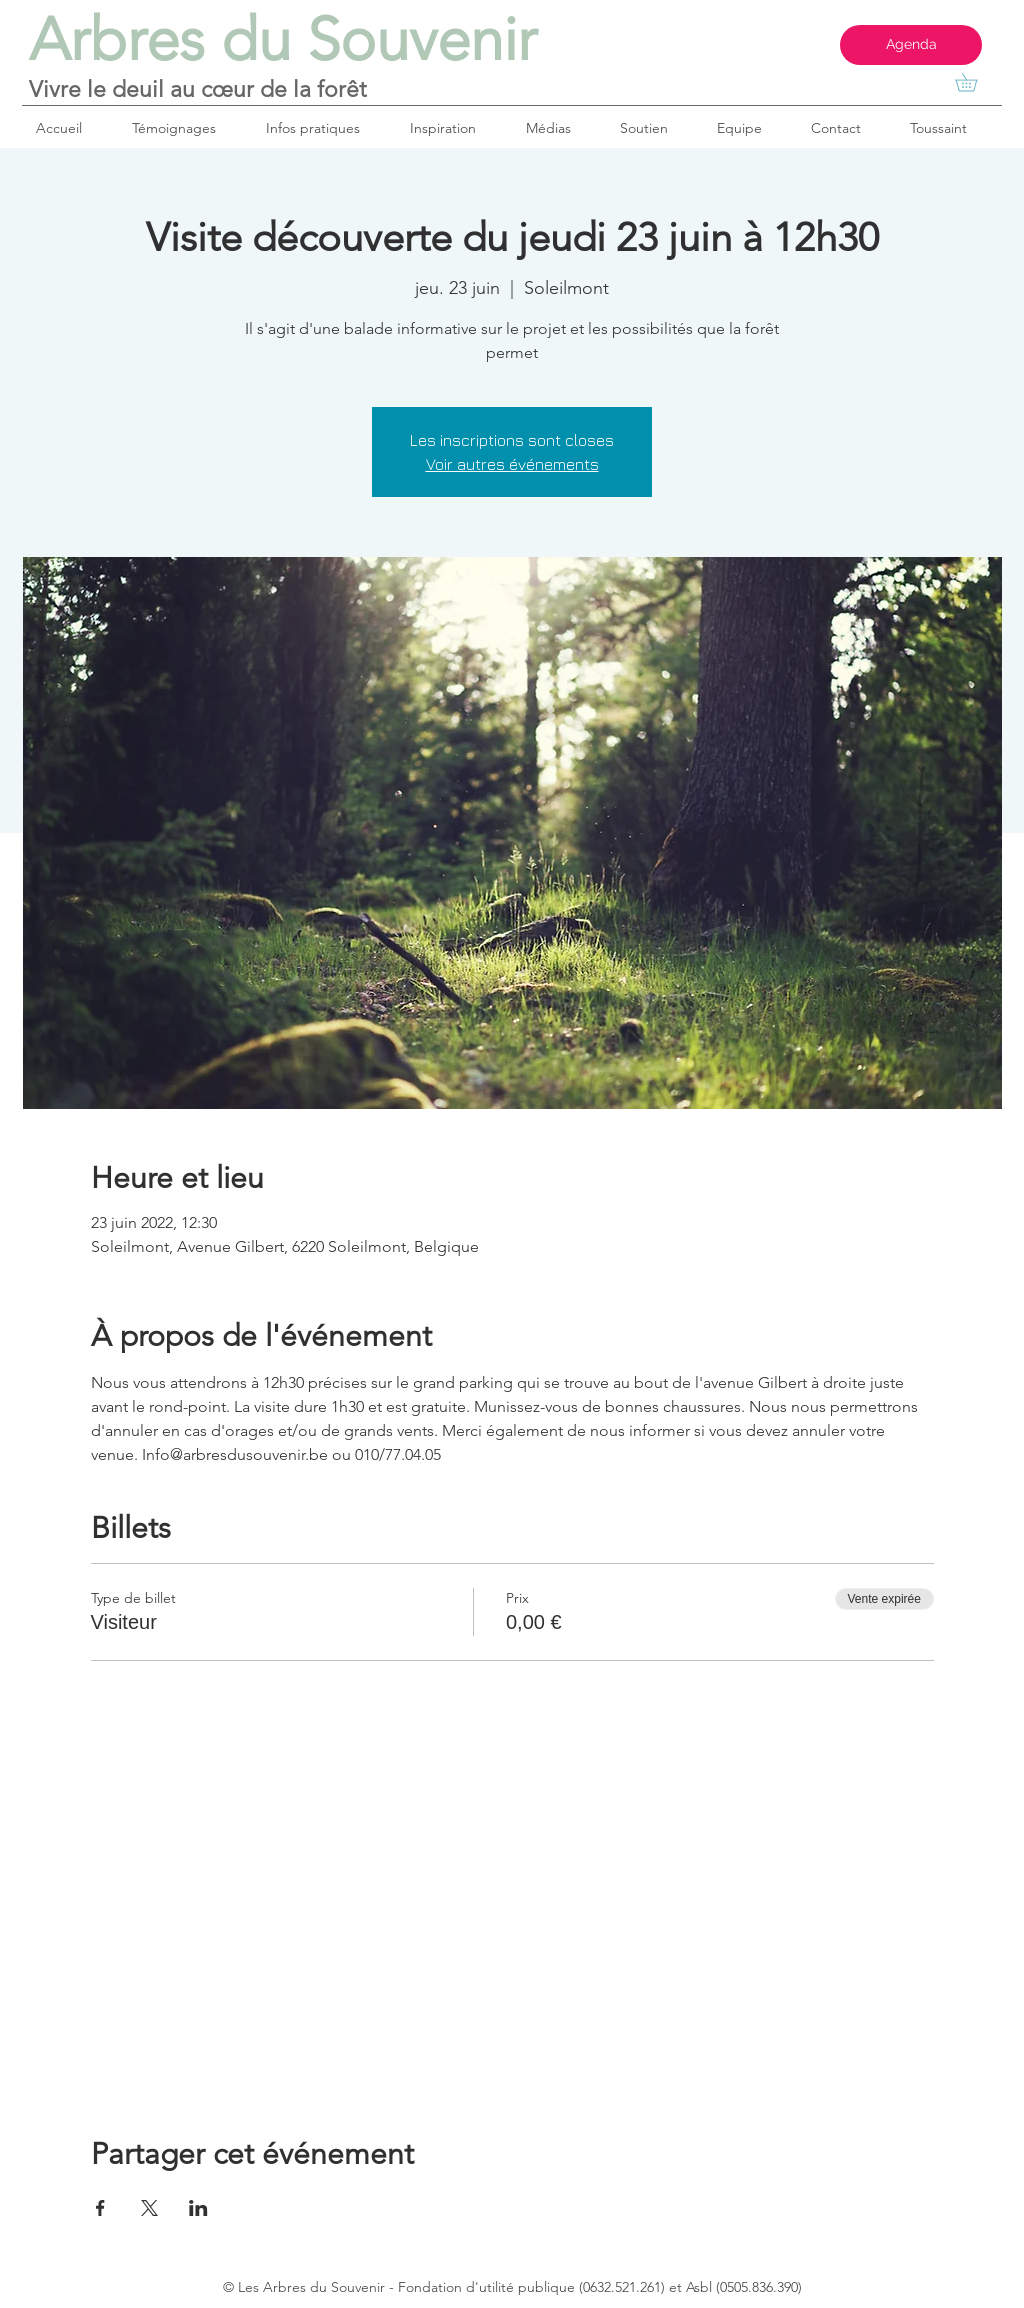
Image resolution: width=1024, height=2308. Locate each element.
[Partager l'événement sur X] (149, 2208)
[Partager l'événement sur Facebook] (100, 2208)
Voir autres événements (512, 464)
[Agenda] (911, 45)
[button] (975, 82)
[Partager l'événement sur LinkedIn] (198, 2208)
